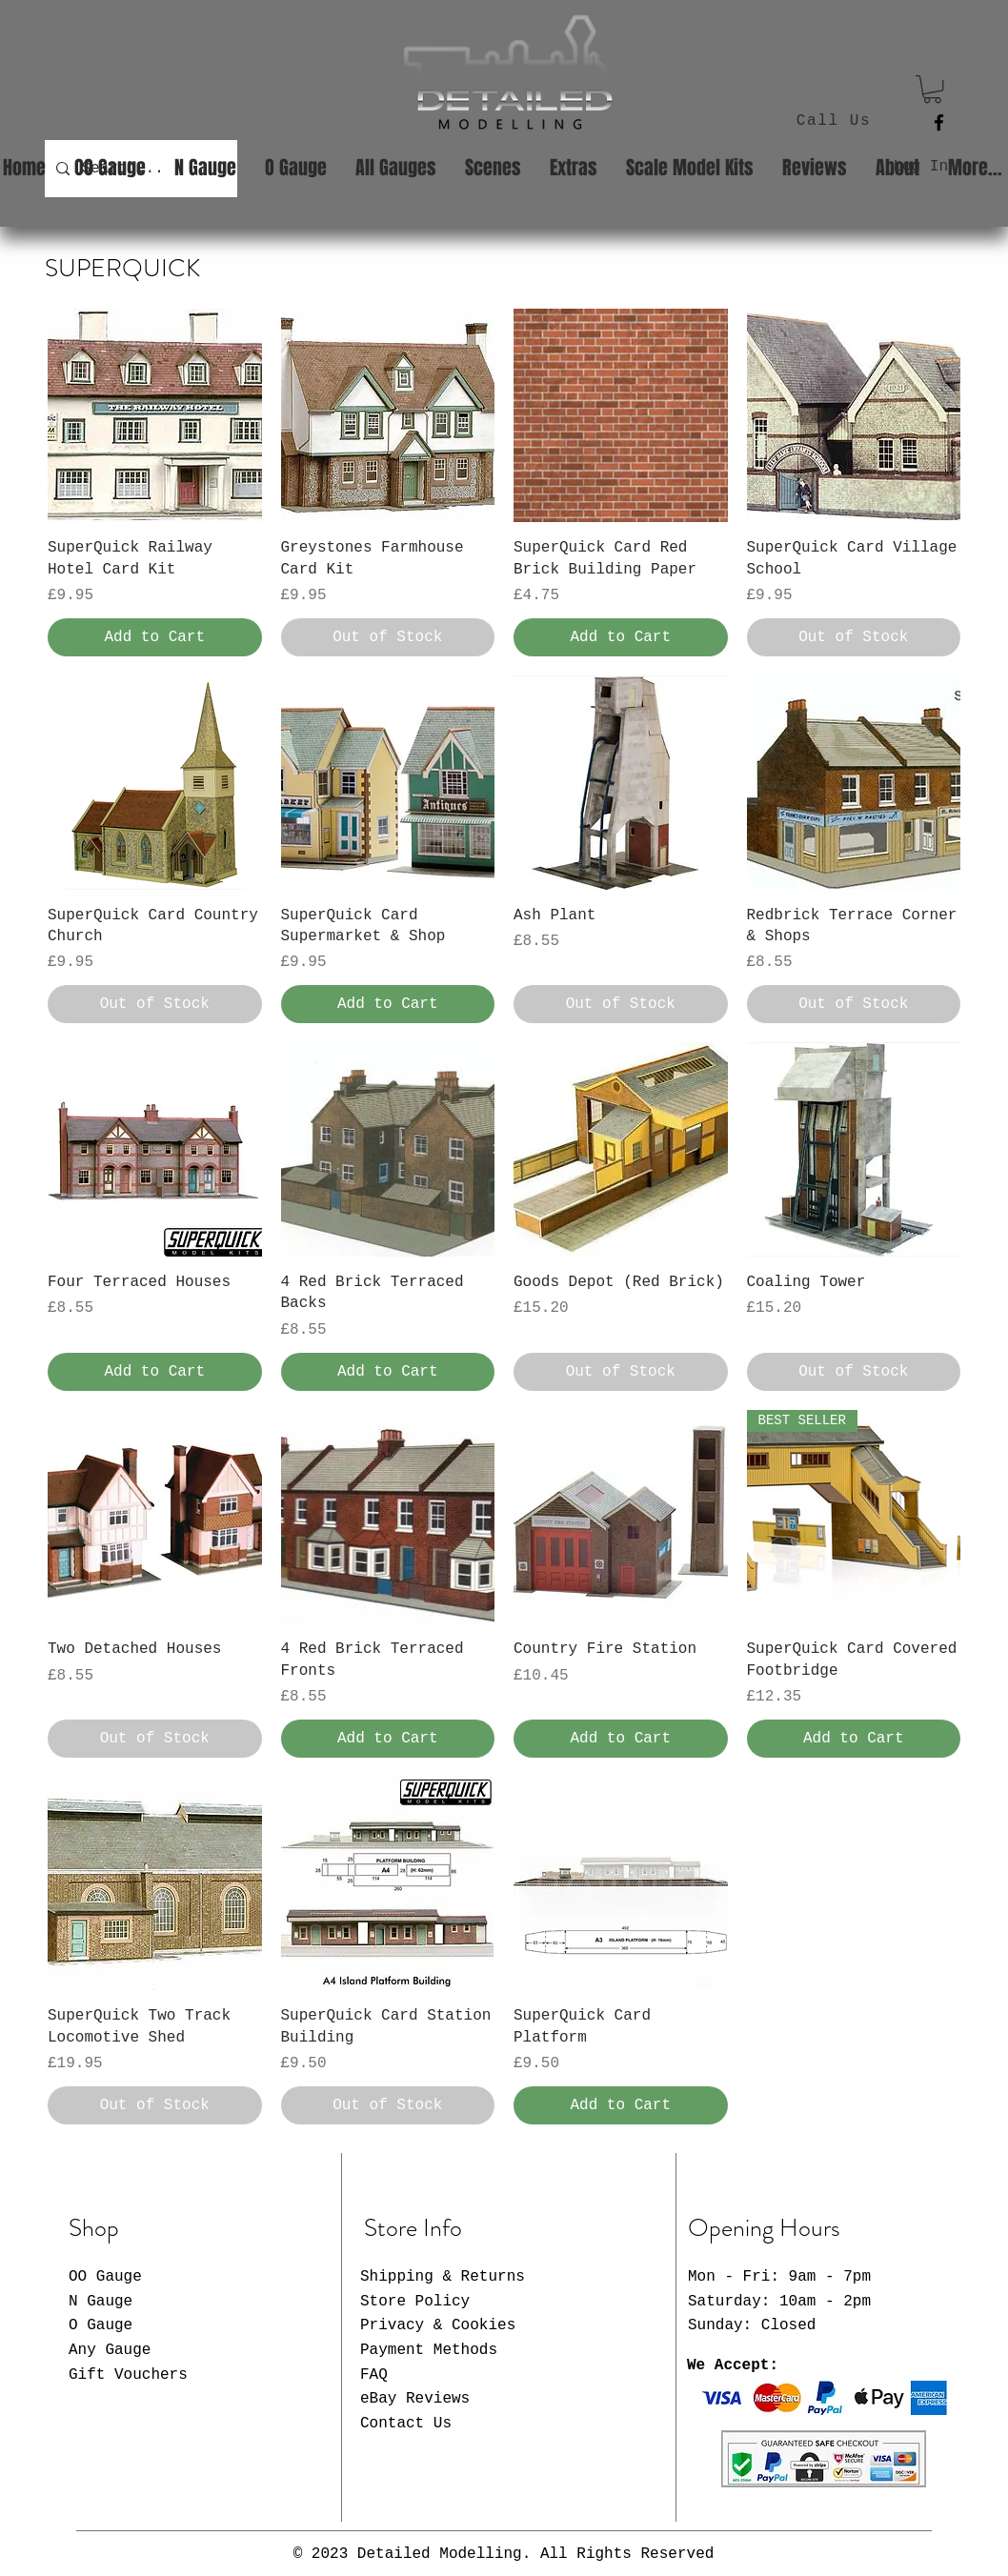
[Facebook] (939, 122)
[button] (932, 89)
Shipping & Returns (442, 2276)
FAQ (374, 2375)
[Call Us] (835, 121)
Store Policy (415, 2301)
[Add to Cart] (155, 637)
